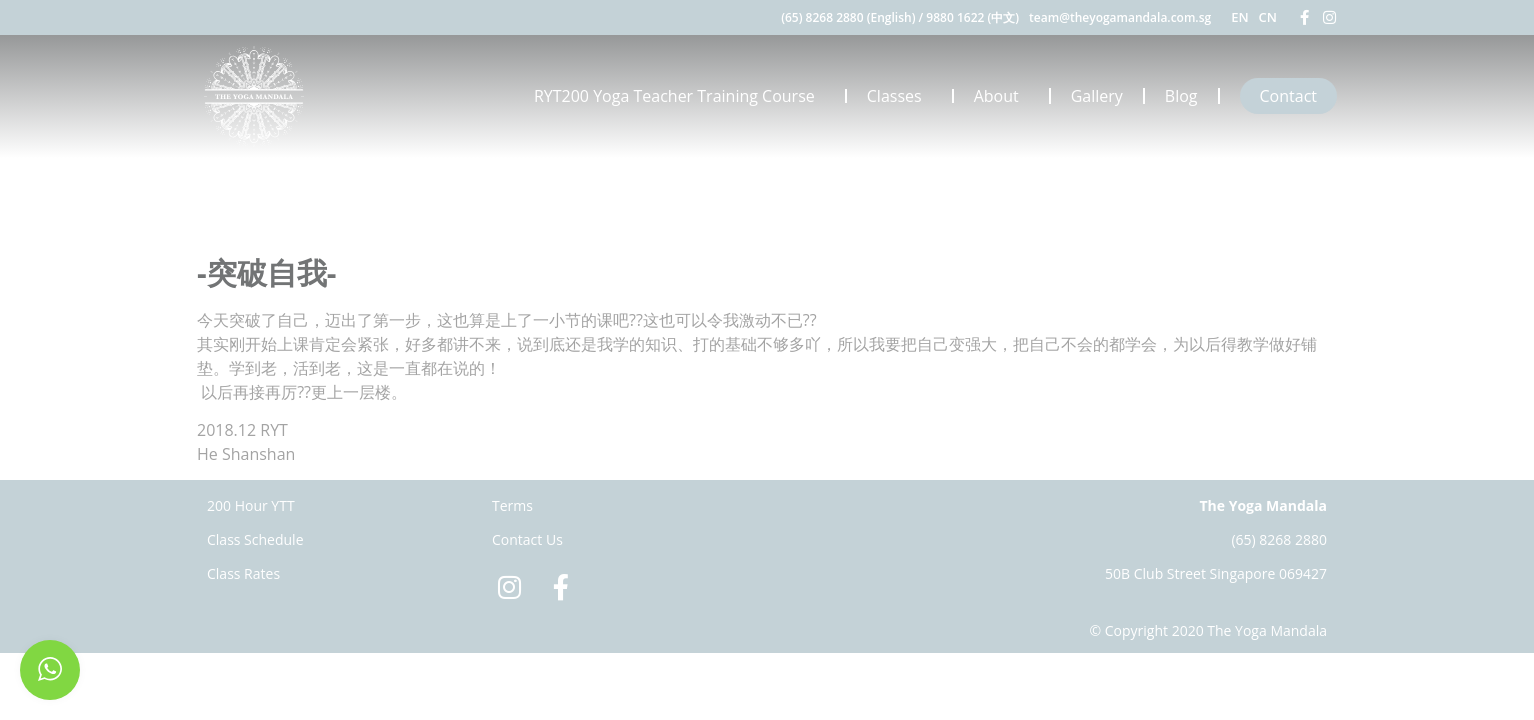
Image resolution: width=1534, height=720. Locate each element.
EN (1239, 17)
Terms (512, 505)
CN (1268, 17)
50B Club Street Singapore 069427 (1216, 573)
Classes (899, 96)
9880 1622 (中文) (972, 17)
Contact (1288, 96)
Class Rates (243, 573)
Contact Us (527, 539)
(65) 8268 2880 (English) (848, 17)
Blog (1181, 96)
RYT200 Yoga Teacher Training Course (679, 96)
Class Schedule (255, 539)
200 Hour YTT (251, 505)
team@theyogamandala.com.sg (1120, 17)
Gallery (1097, 96)
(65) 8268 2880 (1279, 539)
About (1001, 96)
